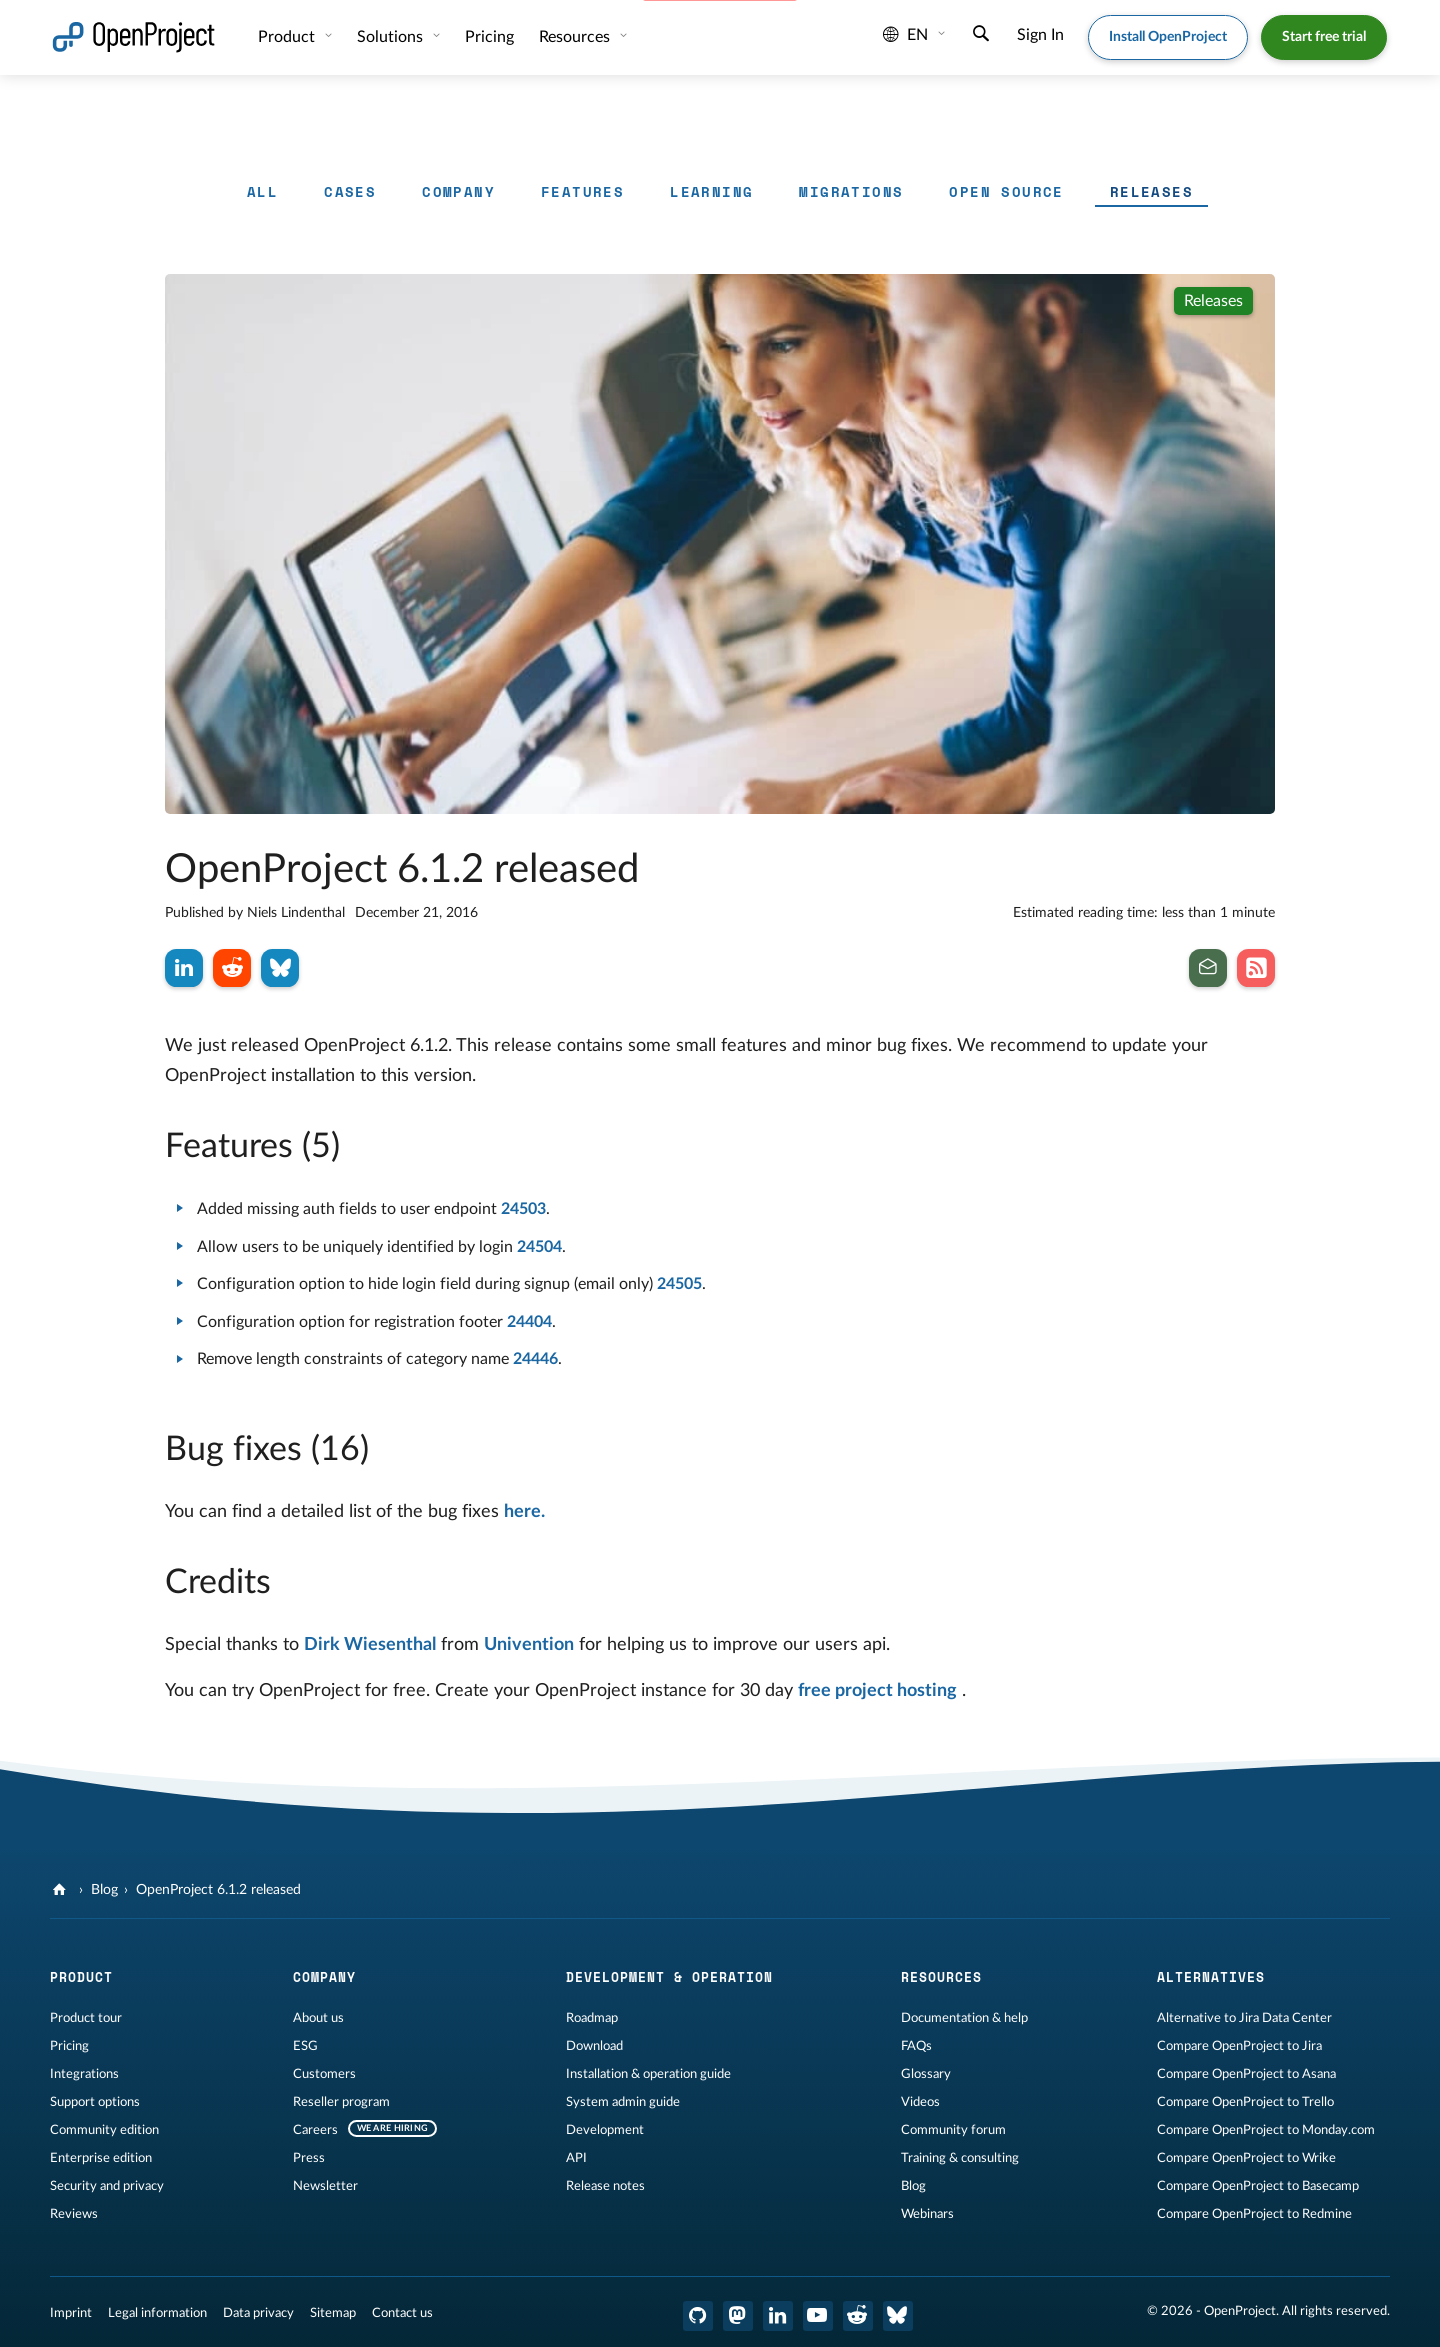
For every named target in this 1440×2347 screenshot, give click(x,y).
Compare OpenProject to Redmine (1254, 2214)
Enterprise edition (101, 2158)
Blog (104, 1890)
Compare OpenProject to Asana (1246, 2074)
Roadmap (592, 2018)
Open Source (1006, 191)
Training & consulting (960, 2158)
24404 (529, 1322)
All (262, 191)
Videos (920, 2102)
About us (318, 2018)
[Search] (981, 36)
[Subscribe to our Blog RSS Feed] (1256, 968)
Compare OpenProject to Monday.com (1266, 2130)
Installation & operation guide (648, 2074)
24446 (535, 1359)
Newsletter (325, 2186)
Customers (324, 2074)
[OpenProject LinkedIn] (778, 2316)
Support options (95, 2102)
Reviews (74, 2214)
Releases (1151, 191)
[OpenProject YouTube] (818, 2316)
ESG (305, 2046)
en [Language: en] (905, 35)
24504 (539, 1247)
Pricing (489, 37)
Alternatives (1211, 1977)
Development (605, 2130)
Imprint (71, 2313)
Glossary (926, 2074)
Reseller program (341, 2102)
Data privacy (258, 2313)
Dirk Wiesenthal (370, 1645)
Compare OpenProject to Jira (1239, 2046)
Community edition (104, 2130)
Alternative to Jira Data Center (1244, 2018)
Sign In (1040, 35)
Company (458, 191)
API (576, 2158)
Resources (576, 37)
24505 (679, 1284)
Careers (315, 2130)
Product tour (86, 2018)
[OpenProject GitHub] (698, 2316)
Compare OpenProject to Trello (1245, 2102)
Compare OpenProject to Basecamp (1258, 2186)
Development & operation (669, 1977)
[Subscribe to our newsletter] (1208, 968)
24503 (523, 1209)
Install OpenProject (1168, 37)
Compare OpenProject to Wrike (1246, 2158)
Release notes (605, 2186)
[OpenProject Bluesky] (898, 2316)
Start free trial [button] (1324, 37)
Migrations (851, 191)
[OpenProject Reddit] (858, 2316)
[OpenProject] (61, 1890)
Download (594, 2046)
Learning (711, 191)
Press (309, 2158)
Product (288, 37)
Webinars (927, 2214)
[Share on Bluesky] (280, 968)
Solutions (392, 37)
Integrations (84, 2074)
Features (582, 191)
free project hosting (877, 1691)
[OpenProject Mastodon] (738, 2316)
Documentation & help (964, 2018)
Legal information (157, 2313)
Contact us (402, 2313)
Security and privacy (107, 2186)
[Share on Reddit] (232, 968)
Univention (529, 1645)
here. (524, 1512)
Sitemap (333, 2313)
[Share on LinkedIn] (184, 968)
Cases (350, 191)
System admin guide (623, 2102)
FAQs (916, 2046)
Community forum (953, 2130)
